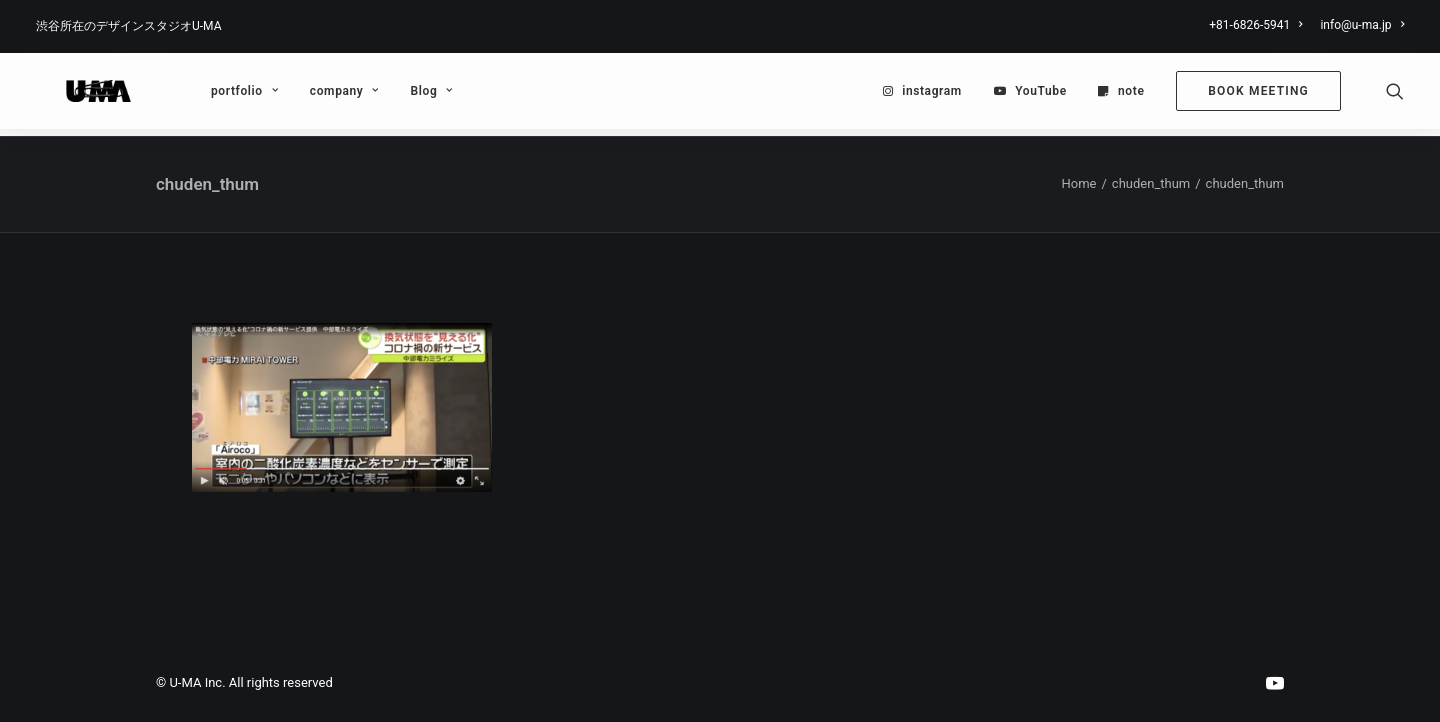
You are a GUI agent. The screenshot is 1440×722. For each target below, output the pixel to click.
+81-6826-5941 (1255, 25)
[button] (1395, 95)
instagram (932, 95)
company (309, 95)
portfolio (209, 95)
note (1131, 95)
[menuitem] (1259, 25)
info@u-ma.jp (1362, 25)
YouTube (1041, 95)
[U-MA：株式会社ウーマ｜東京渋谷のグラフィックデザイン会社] (81, 95)
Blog (397, 95)
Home (1078, 184)
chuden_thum (1151, 184)
